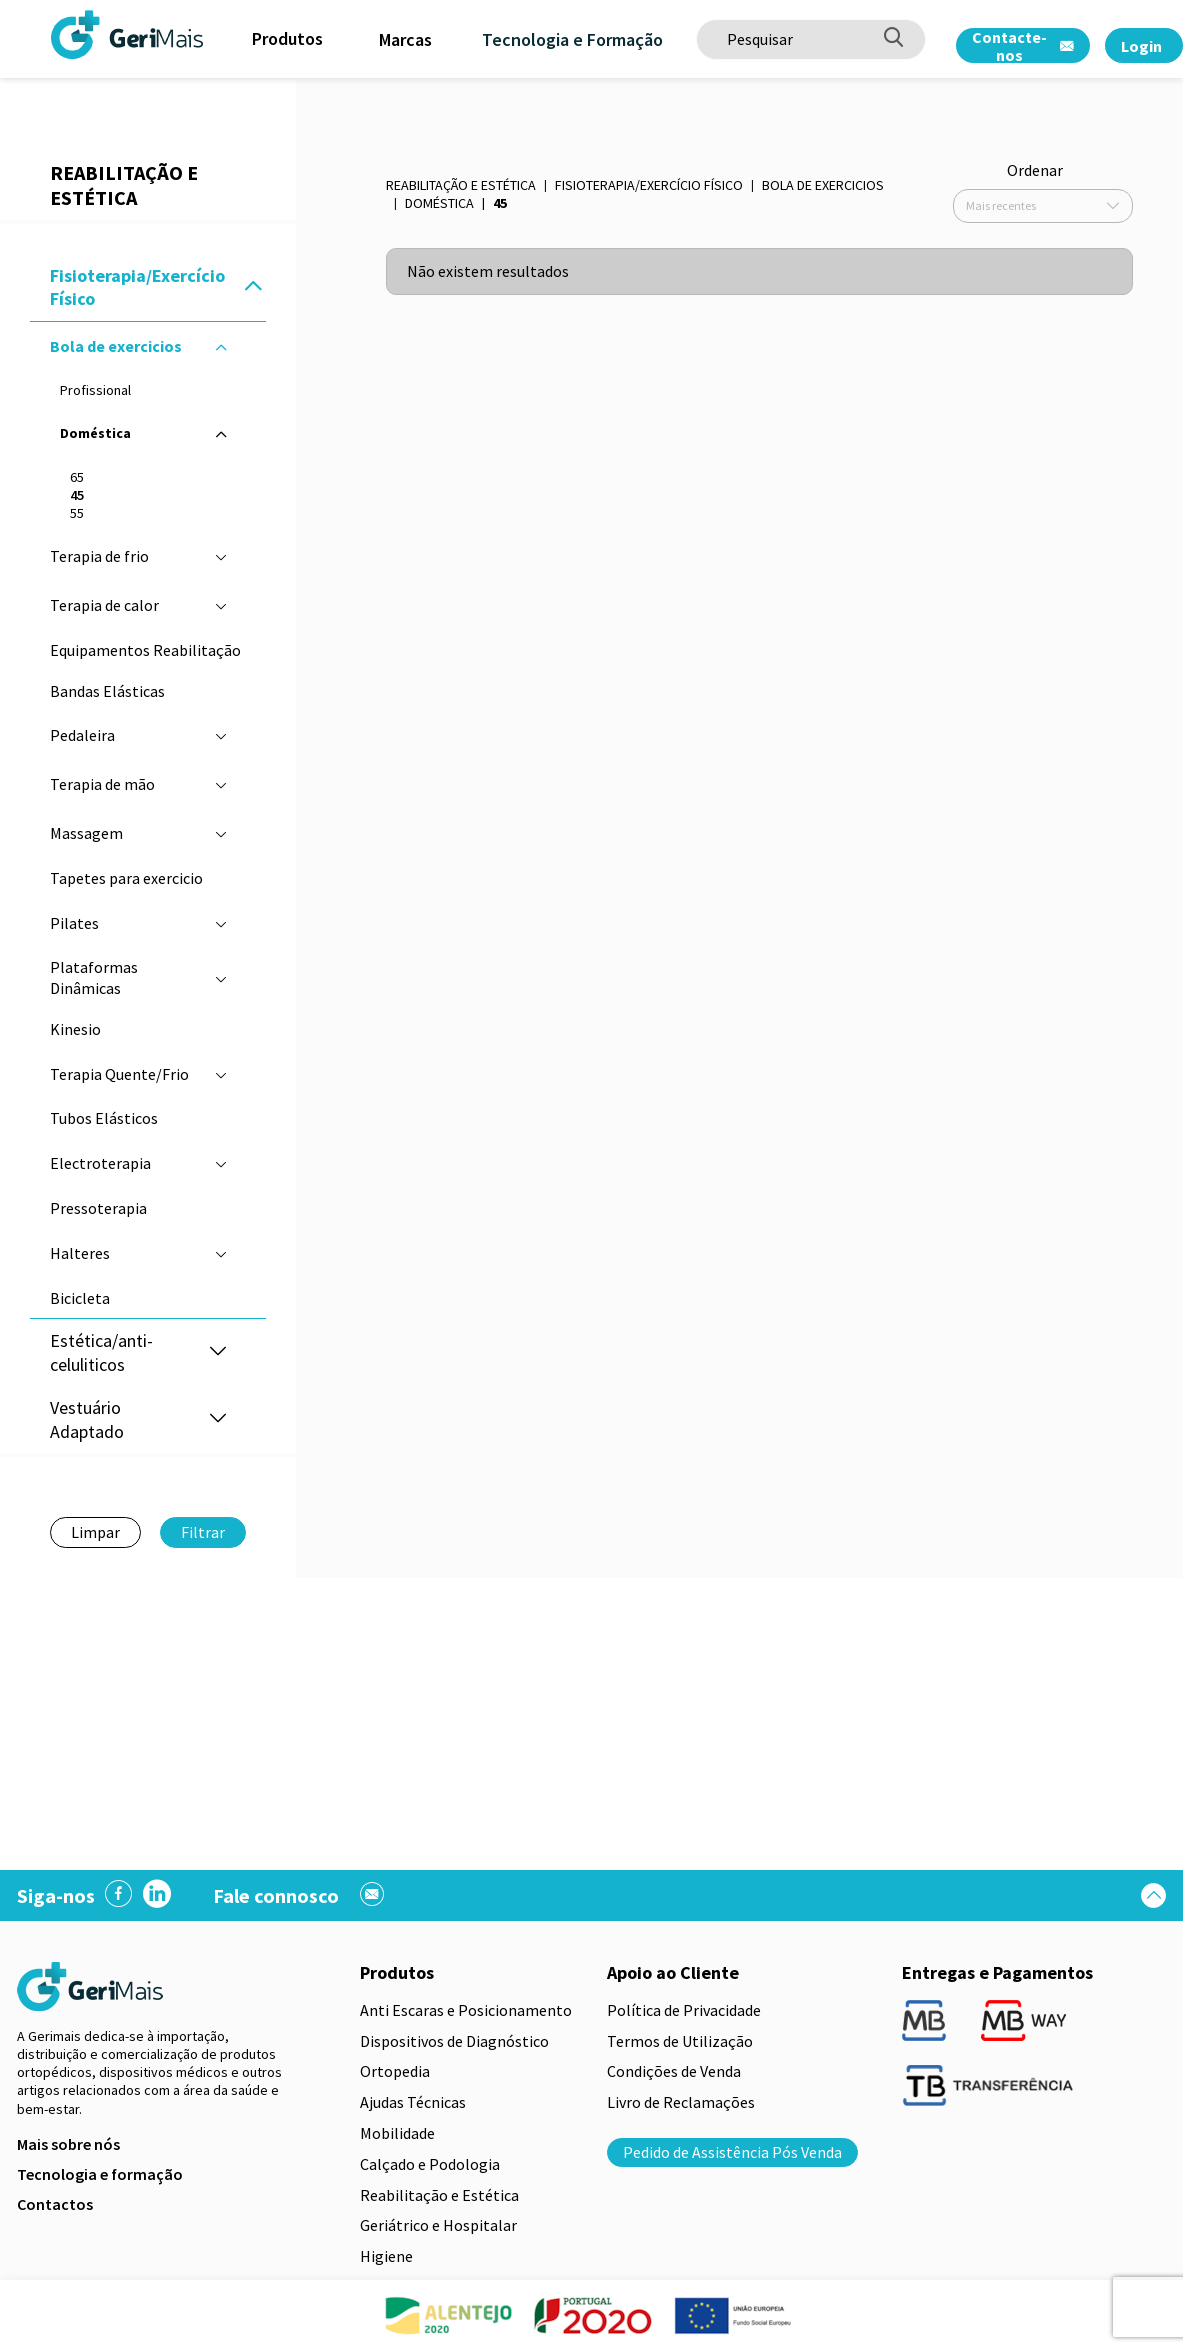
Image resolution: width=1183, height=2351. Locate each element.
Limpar (95, 1532)
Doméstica (439, 203)
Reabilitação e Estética (461, 185)
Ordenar (1035, 170)
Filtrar (203, 1532)
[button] (253, 287)
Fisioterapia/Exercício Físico (649, 185)
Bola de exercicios (823, 185)
